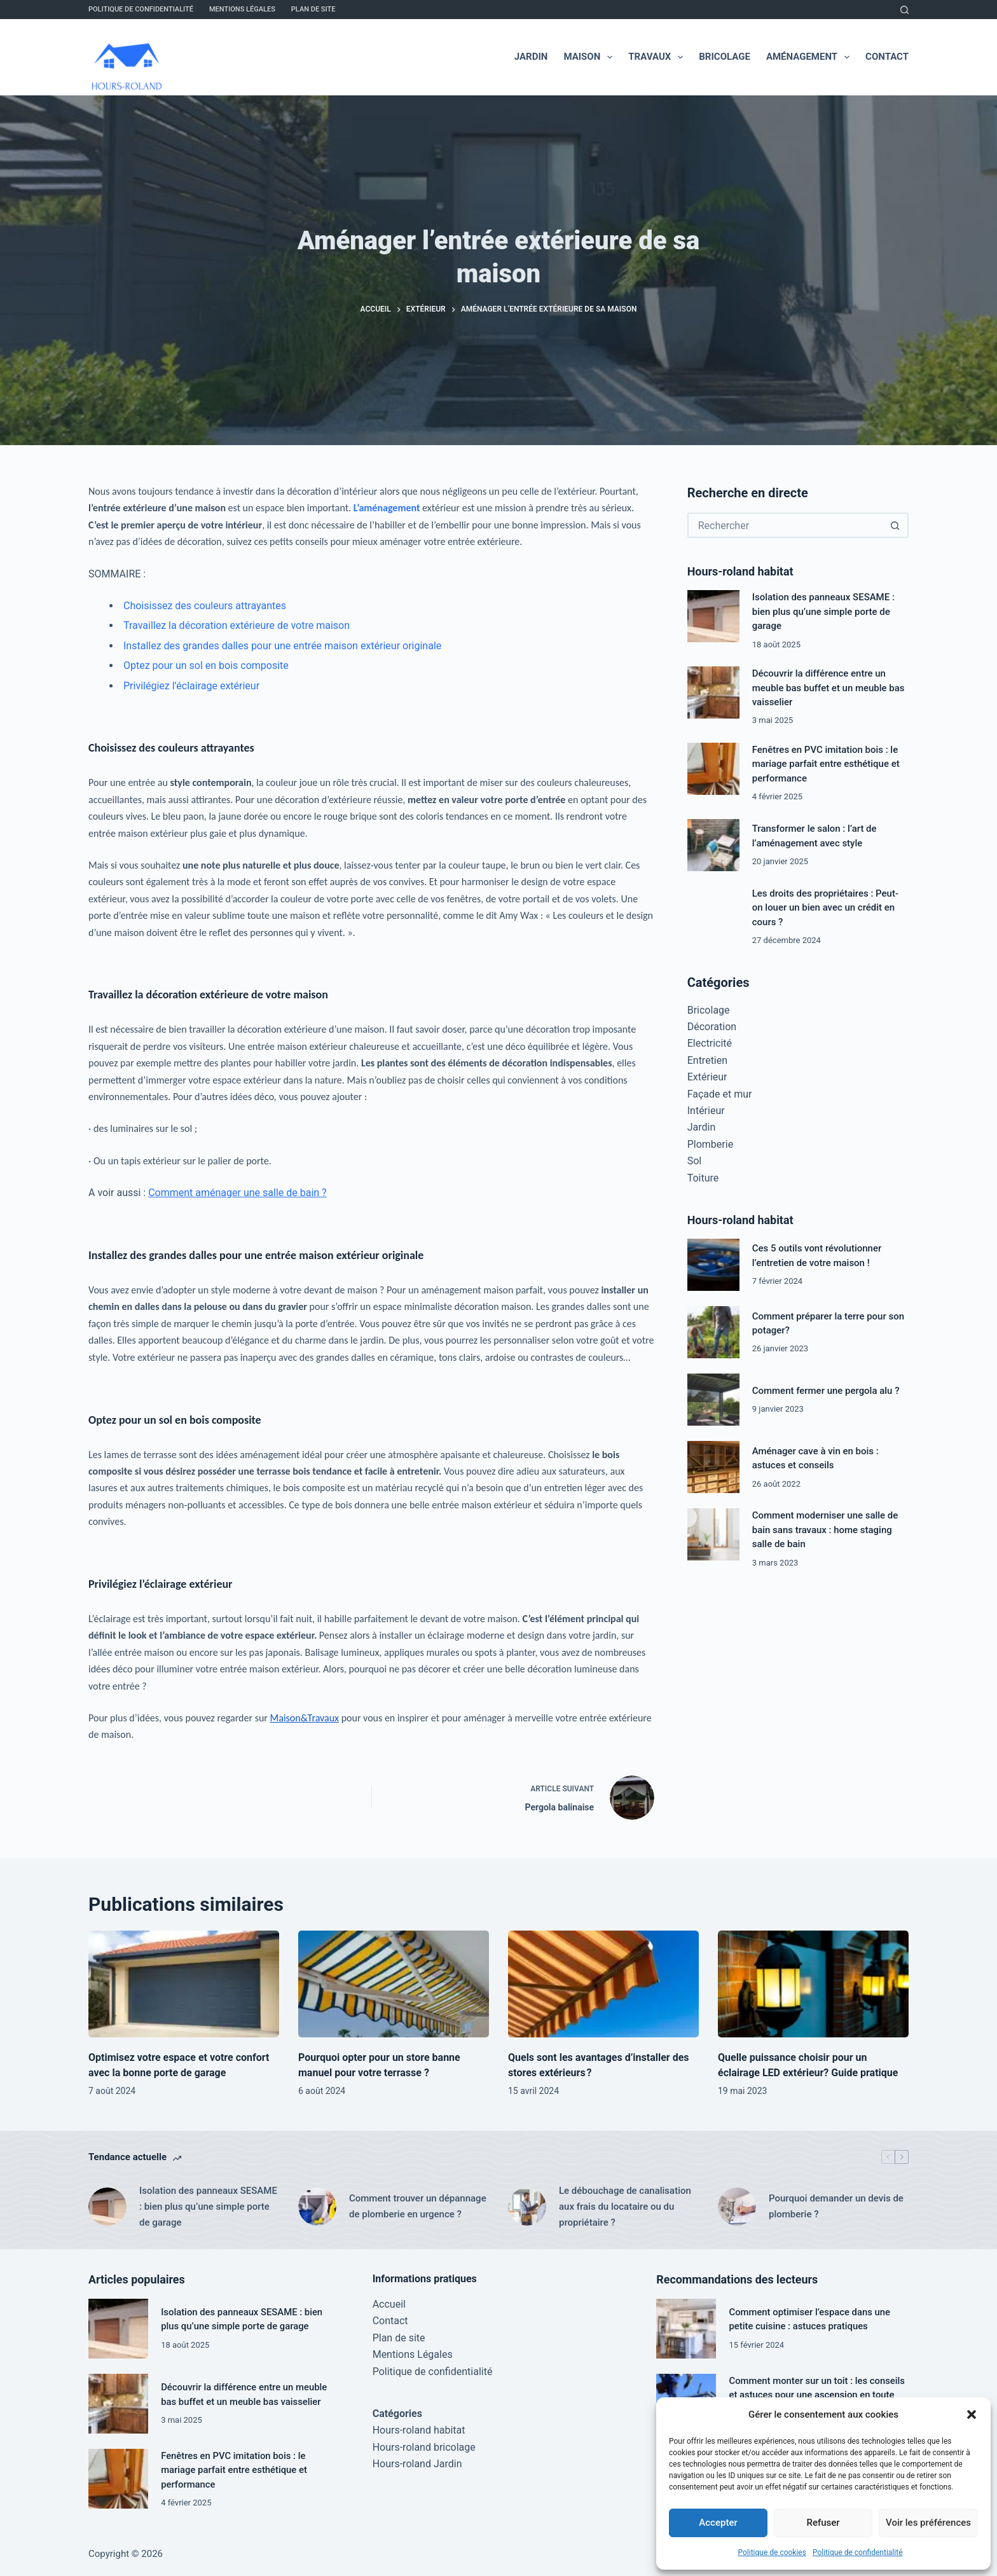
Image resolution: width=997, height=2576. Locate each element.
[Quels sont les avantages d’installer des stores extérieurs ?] (603, 1984)
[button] (971, 2414)
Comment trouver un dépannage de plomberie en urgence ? (417, 2206)
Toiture (703, 1178)
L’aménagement (387, 508)
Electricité (709, 1043)
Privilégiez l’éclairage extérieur (191, 686)
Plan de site (313, 9)
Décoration (711, 1027)
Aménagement (810, 57)
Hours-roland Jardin (417, 2464)
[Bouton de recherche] (894, 525)
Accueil (389, 2304)
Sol (694, 1161)
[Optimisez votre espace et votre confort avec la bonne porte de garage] (183, 1984)
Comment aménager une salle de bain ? (237, 1193)
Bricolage (724, 56)
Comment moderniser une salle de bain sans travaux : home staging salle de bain (825, 1530)
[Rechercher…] (785, 525)
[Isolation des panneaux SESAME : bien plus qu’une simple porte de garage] (713, 616)
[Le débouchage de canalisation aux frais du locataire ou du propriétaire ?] (527, 2206)
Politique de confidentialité (858, 2552)
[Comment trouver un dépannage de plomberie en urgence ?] (317, 2206)
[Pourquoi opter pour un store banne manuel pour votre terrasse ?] (393, 1984)
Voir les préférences (928, 2522)
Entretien (707, 1060)
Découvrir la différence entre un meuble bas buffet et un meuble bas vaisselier (828, 688)
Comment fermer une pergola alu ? (826, 1390)
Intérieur (706, 1111)
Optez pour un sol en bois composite (206, 665)
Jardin (531, 56)
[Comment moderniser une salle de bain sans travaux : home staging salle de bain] (713, 1534)
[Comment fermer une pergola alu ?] (713, 1400)
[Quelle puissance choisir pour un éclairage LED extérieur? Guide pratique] (813, 1984)
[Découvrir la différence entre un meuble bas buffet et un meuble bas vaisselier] (713, 692)
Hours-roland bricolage (424, 2447)
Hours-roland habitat (419, 2430)
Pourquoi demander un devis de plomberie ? (836, 2206)
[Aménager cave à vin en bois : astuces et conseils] (713, 1467)
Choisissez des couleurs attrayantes (204, 606)
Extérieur (707, 1077)
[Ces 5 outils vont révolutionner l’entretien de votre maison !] (713, 1265)
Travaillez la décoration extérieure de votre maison (236, 625)
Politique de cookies (772, 2552)
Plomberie (710, 1144)
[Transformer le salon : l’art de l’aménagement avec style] (713, 845)
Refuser (822, 2522)
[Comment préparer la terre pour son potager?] (713, 1332)
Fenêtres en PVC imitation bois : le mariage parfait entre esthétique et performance (826, 764)
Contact (887, 56)
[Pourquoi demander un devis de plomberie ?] (737, 2206)
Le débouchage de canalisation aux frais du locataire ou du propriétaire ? (625, 2206)
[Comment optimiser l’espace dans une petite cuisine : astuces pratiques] (686, 2329)
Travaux (658, 57)
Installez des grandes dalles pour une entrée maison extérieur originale (282, 646)
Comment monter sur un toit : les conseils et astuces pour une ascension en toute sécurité (817, 2395)
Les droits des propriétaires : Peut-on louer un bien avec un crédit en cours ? (825, 908)
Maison (590, 57)
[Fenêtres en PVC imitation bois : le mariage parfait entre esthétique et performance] (713, 769)
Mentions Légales (242, 9)
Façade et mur (719, 1094)
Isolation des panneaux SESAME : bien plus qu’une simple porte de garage (823, 611)
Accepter (718, 2522)
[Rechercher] (904, 10)
